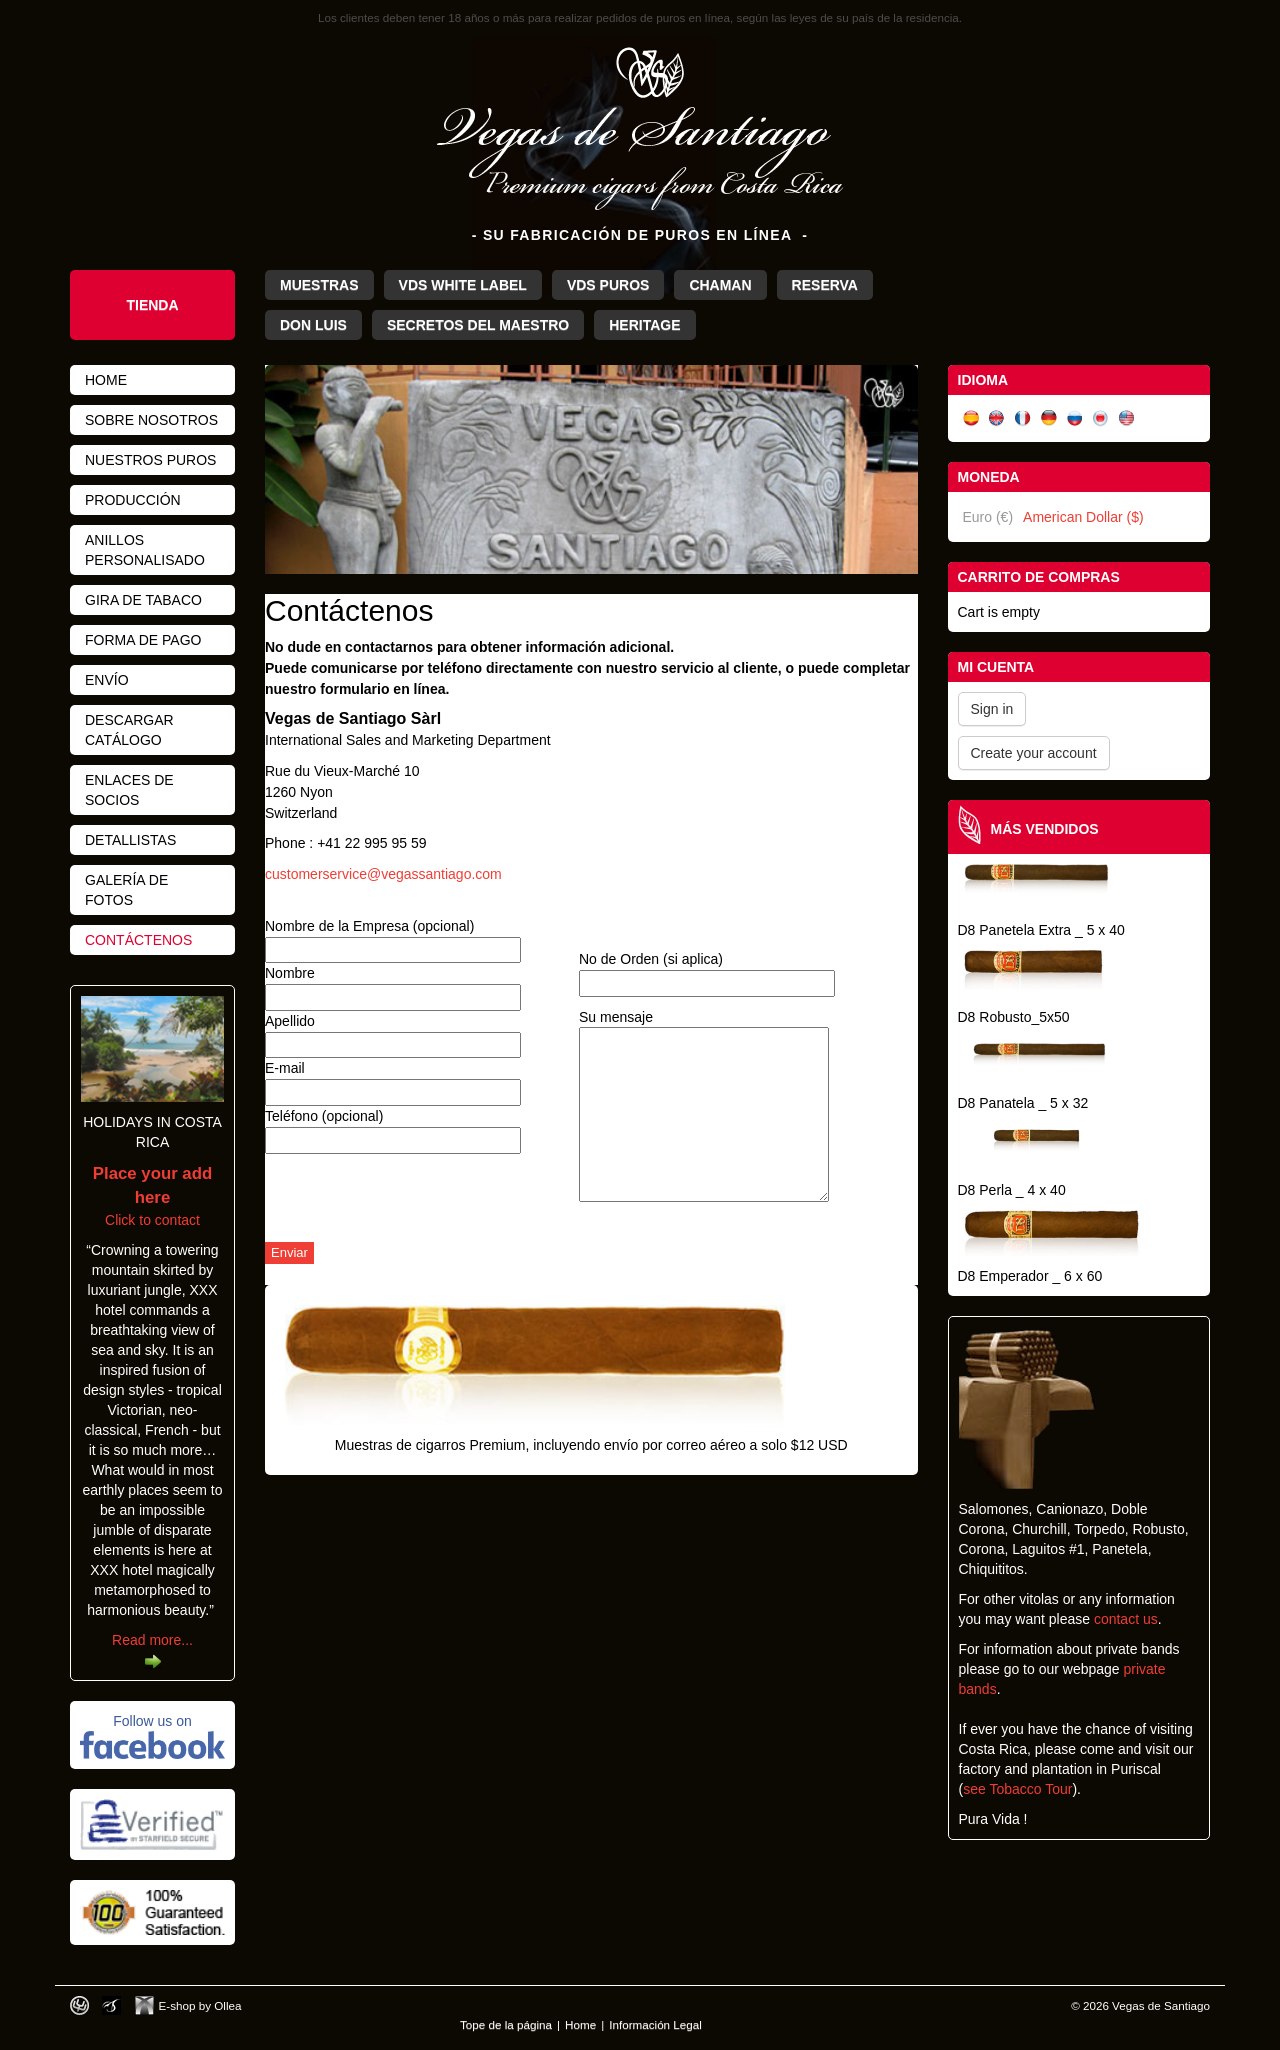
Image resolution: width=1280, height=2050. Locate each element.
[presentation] (417, 1203)
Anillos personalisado (145, 550)
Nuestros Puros (150, 460)
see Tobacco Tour (1017, 1789)
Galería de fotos (126, 890)
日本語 (1101, 418)
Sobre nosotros (151, 420)
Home (106, 380)
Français (1023, 418)
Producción (133, 500)
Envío (107, 680)
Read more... (152, 1640)
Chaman (720, 285)
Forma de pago (143, 640)
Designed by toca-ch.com (79, 2005)
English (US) (1127, 418)
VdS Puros (608, 285)
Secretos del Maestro (478, 325)
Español (971, 418)
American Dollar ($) (1083, 517)
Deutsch (1049, 418)
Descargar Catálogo (129, 730)
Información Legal (655, 2024)
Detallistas (130, 840)
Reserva (825, 285)
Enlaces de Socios (129, 790)
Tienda (152, 305)
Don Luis (313, 325)
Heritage (644, 325)
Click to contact (152, 1197)
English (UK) (997, 418)
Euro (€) (988, 517)
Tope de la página (506, 2024)
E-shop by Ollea (200, 2005)
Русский (1075, 418)
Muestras (319, 285)
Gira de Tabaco (143, 600)
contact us (1126, 1619)
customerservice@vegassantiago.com (383, 874)
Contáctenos (138, 940)
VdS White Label (463, 285)
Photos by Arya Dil (111, 2005)
